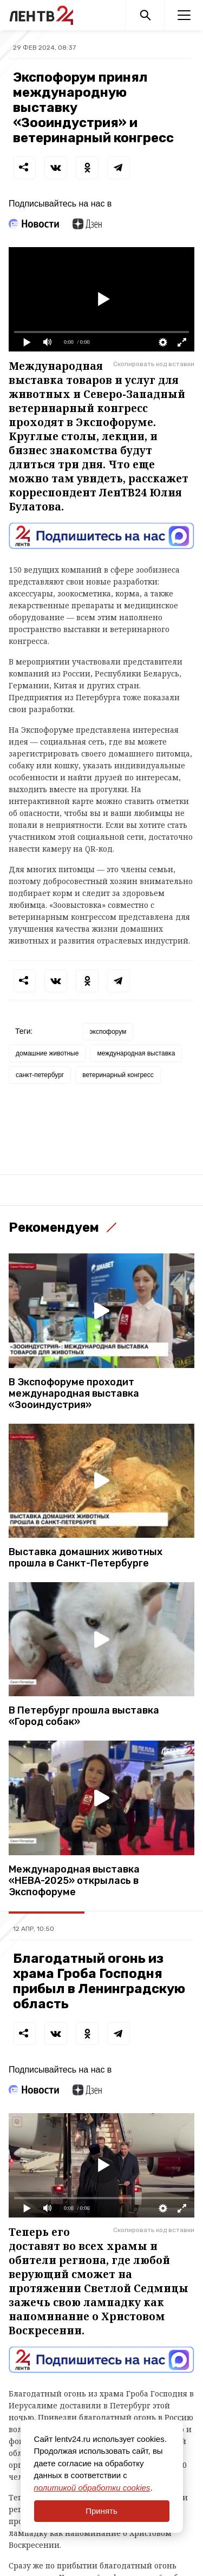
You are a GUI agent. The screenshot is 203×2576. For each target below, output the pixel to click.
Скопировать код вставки (153, 364)
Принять (101, 2510)
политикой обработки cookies (92, 2487)
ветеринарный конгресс (118, 1075)
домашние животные (47, 1053)
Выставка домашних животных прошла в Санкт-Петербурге (85, 1557)
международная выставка (136, 1053)
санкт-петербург (40, 1075)
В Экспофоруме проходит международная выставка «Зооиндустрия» (74, 1394)
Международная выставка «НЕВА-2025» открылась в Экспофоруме (74, 1881)
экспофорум (107, 1031)
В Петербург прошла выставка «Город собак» (84, 1716)
